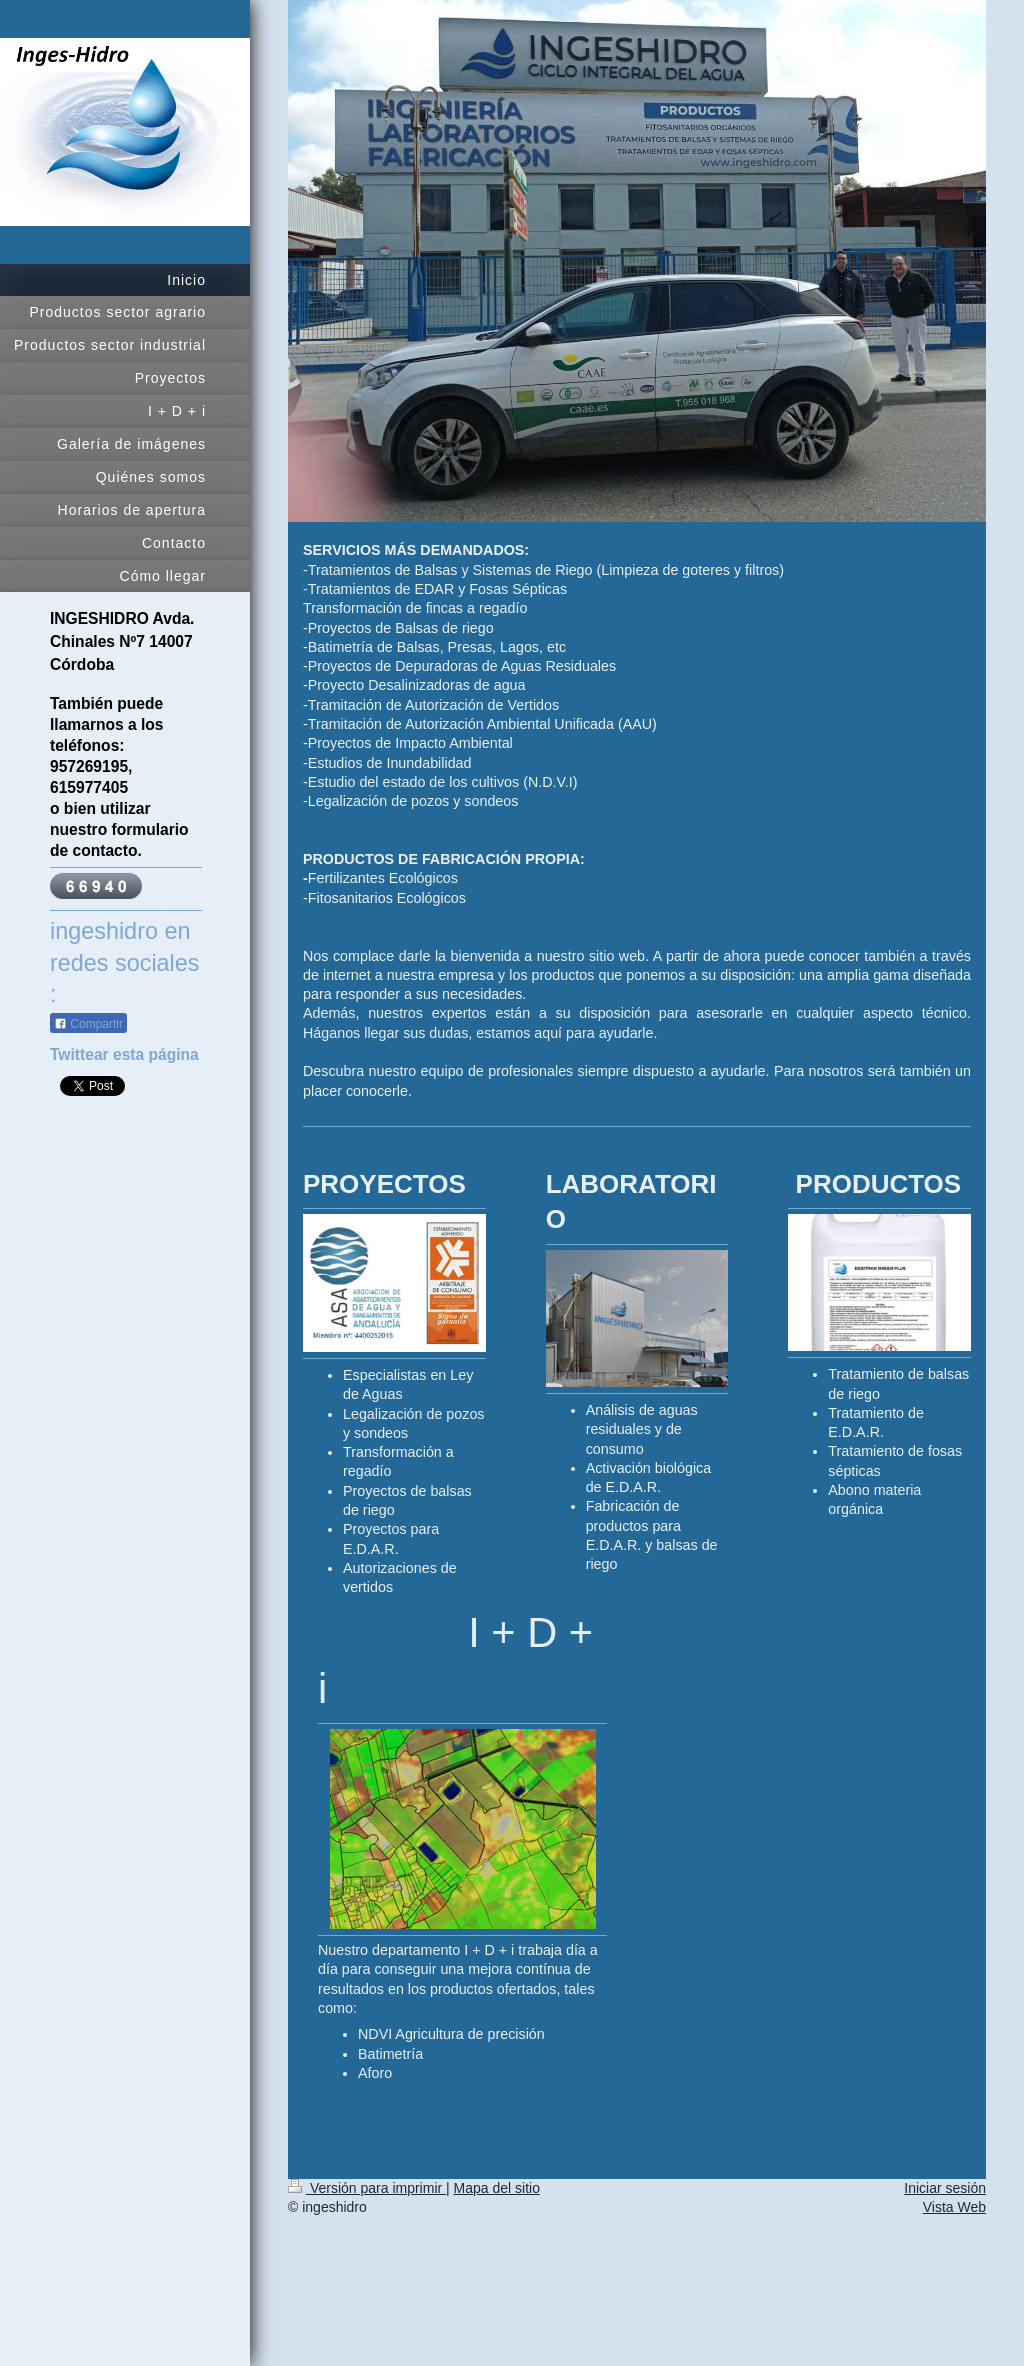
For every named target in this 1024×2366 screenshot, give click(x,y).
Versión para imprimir (367, 2188)
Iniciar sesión (945, 2188)
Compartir (88, 1018)
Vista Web (954, 2207)
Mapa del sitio (497, 2188)
